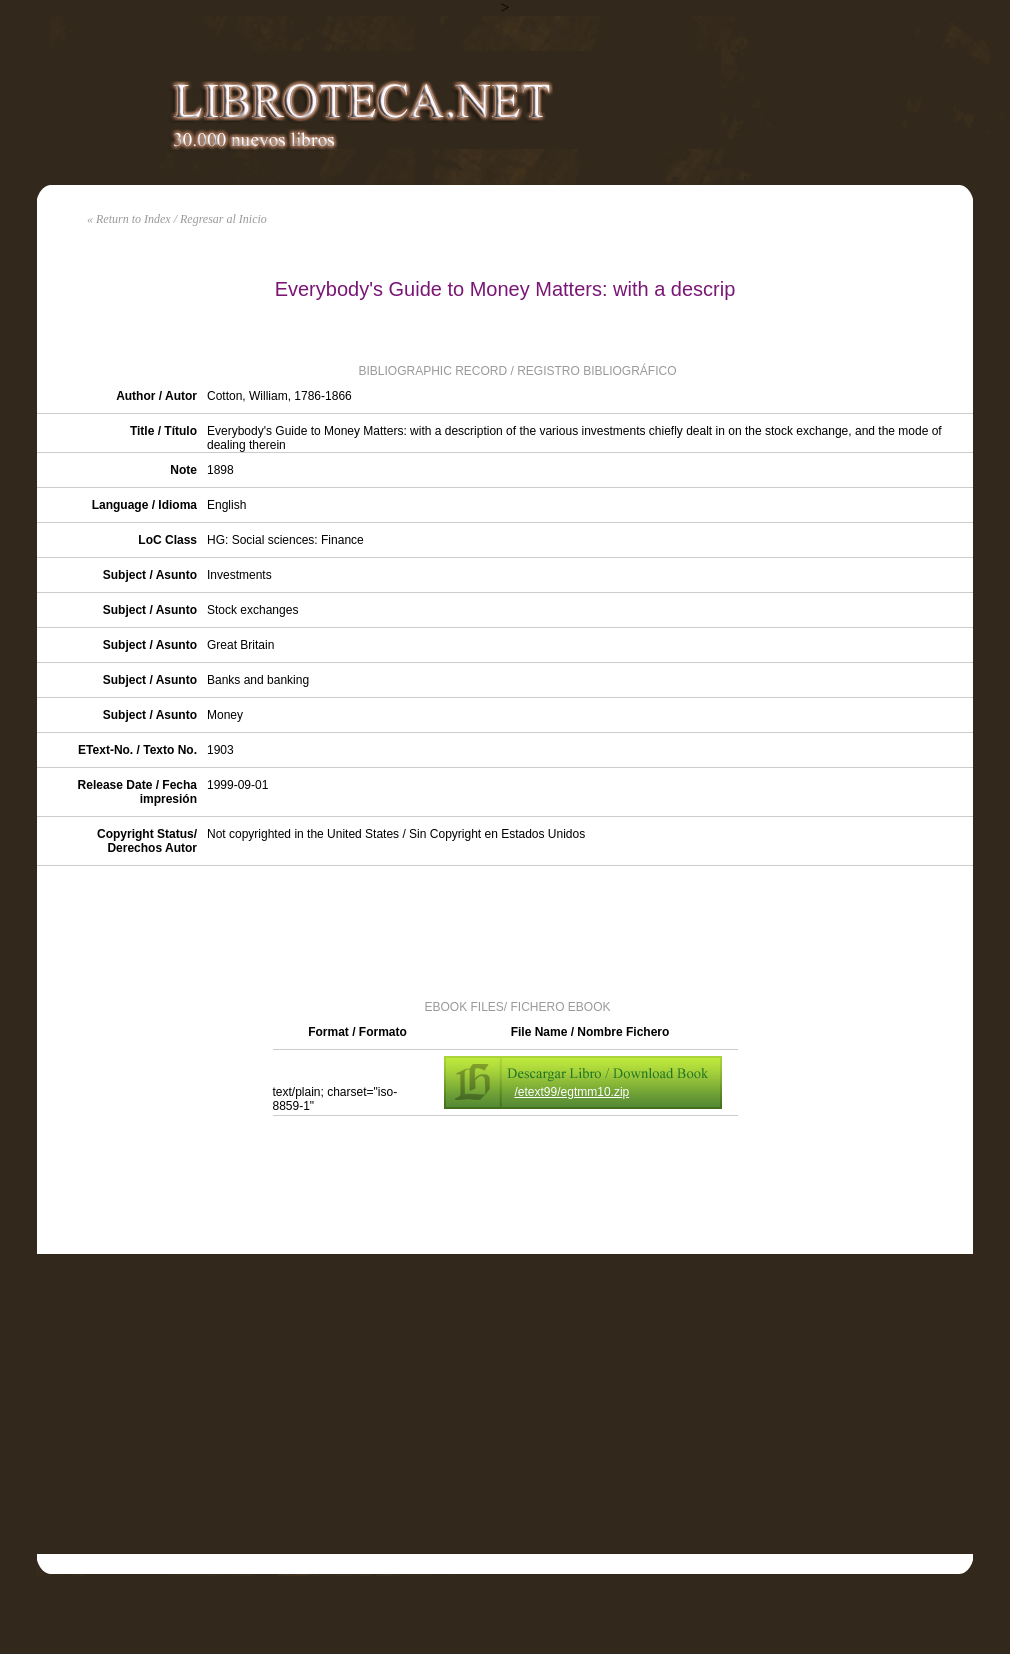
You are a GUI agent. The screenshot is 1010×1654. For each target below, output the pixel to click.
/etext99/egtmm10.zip (572, 1092)
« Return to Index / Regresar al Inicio (177, 219)
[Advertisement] (505, 931)
